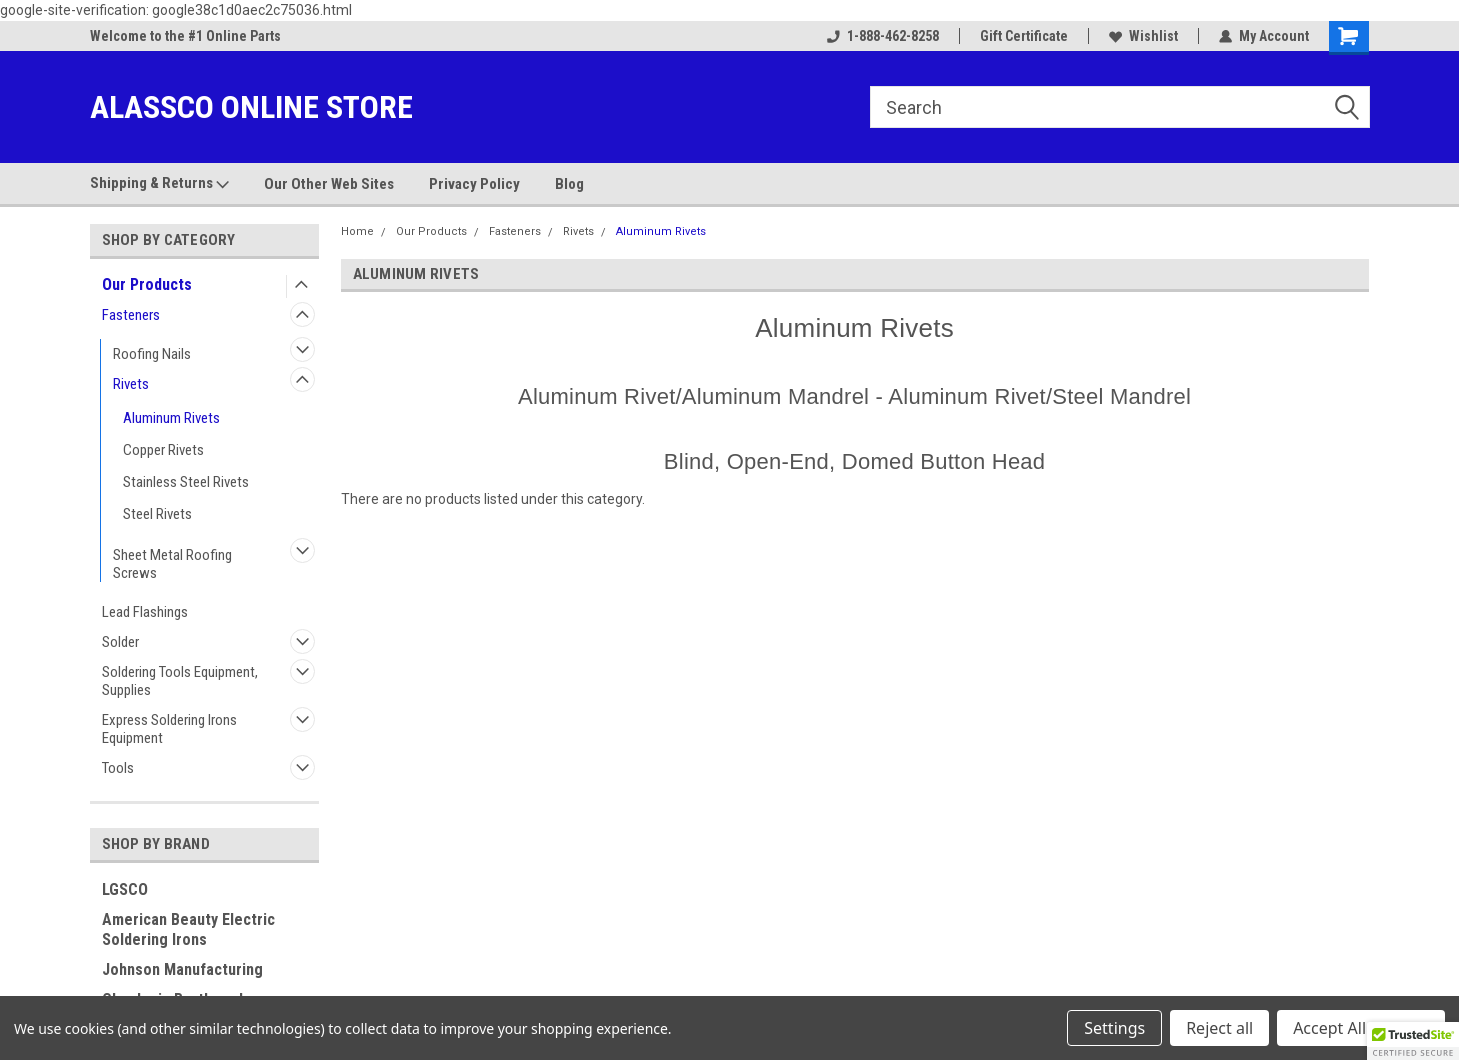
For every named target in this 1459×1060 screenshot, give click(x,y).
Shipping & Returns (159, 184)
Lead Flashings (145, 612)
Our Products (147, 284)
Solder (120, 642)
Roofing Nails (152, 354)
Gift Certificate (1024, 36)
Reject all (1219, 1028)
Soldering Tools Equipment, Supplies (180, 681)
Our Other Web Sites (329, 184)
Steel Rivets (157, 514)
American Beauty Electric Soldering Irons (188, 929)
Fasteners (131, 315)
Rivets (131, 384)
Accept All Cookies (1361, 1028)
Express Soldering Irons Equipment (169, 729)
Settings (1114, 1028)
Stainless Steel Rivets (186, 482)
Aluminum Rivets (171, 418)
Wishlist (1143, 36)
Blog (569, 184)
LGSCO (125, 889)
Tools (118, 768)
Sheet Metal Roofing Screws (172, 564)
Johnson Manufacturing (182, 969)
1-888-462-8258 (883, 36)
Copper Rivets (163, 450)
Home (357, 231)
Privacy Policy (474, 184)
